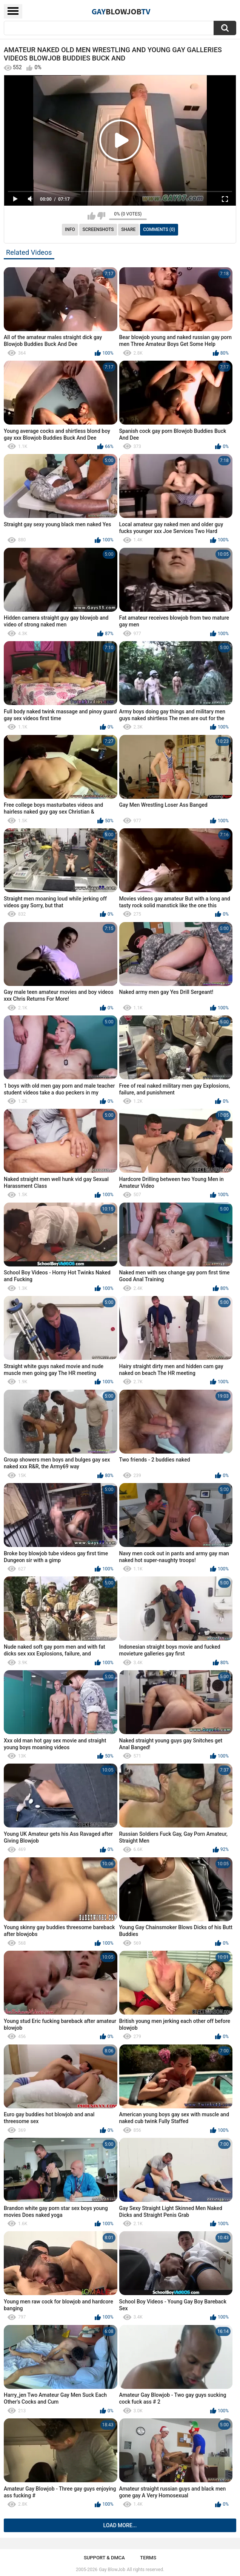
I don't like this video (101, 216)
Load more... (120, 2525)
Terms (148, 2558)
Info (70, 229)
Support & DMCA (104, 2558)
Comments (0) (159, 229)
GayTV (121, 11)
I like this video (91, 216)
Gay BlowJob (112, 2569)
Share (128, 229)
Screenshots (98, 229)
